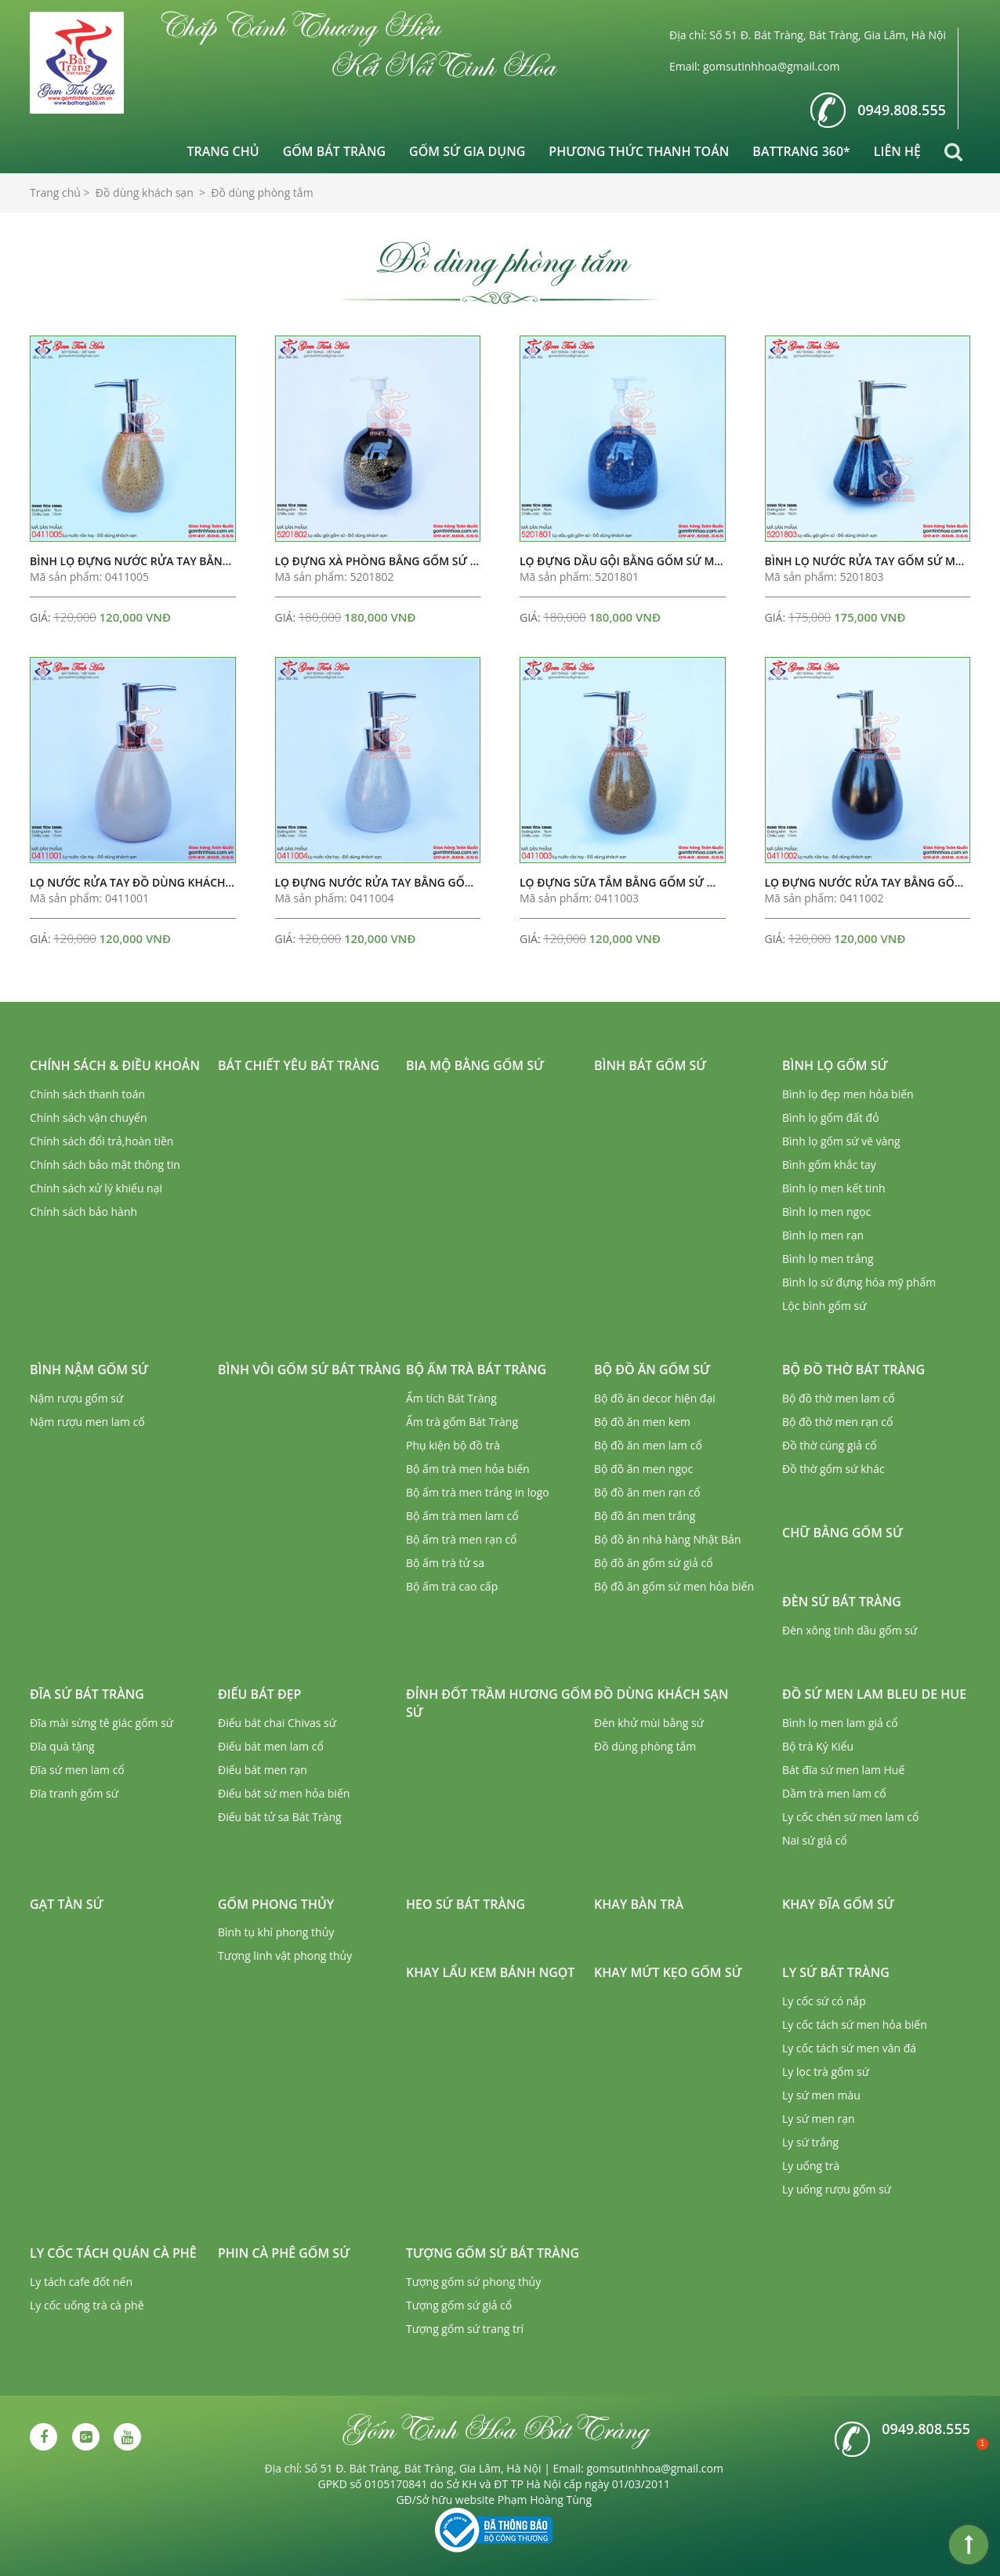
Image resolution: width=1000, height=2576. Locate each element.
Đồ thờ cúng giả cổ (829, 1445)
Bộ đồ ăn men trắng (644, 1515)
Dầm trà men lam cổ (834, 1793)
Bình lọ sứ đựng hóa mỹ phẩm (859, 1282)
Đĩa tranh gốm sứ (74, 1793)
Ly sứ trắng (810, 2142)
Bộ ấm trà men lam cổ (462, 1515)
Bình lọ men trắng (828, 1258)
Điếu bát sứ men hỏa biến (284, 1793)
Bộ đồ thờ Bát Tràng (853, 1369)
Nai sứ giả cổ (814, 1840)
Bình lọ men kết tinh (834, 1188)
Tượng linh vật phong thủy (285, 1955)
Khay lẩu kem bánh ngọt (490, 1972)
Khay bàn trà (638, 1904)
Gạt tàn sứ (66, 1904)
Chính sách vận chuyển (88, 1117)
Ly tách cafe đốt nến (81, 2281)
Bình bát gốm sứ (650, 1065)
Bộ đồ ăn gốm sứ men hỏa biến (674, 1586)
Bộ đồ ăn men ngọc (643, 1468)
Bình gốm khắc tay (829, 1164)
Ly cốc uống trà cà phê (87, 2305)
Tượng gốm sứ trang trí (465, 2328)
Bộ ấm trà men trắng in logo (477, 1492)
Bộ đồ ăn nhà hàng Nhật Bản (667, 1539)
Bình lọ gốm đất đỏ (830, 1117)
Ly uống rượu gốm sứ (836, 2189)
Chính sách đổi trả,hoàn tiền (101, 1141)
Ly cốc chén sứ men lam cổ (850, 1816)
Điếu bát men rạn (262, 1769)
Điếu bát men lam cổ (271, 1746)
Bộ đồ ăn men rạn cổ (647, 1492)
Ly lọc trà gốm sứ (825, 2071)
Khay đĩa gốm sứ (838, 1904)
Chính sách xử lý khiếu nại (96, 1188)
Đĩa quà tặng (62, 1746)
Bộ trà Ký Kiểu (817, 1746)
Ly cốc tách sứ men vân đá (849, 2048)
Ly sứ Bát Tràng (835, 1972)
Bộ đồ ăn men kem (642, 1421)
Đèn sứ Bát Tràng (841, 1601)
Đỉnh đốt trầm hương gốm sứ (499, 1703)
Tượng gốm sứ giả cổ (459, 2305)
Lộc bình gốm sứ (824, 1305)
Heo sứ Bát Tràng (465, 1904)
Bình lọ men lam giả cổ (840, 1722)
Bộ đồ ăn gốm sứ (652, 1369)
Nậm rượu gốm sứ (76, 1398)
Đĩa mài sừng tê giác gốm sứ (101, 1722)
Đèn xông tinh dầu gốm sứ (849, 1630)
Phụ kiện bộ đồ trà (453, 1445)
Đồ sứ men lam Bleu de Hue (874, 1694)
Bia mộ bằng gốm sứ (475, 1065)
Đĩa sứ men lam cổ (77, 1769)
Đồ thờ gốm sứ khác (833, 1468)
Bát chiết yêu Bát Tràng (298, 1065)
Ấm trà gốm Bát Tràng (462, 1421)
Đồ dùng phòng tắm (645, 1746)
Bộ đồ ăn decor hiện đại (655, 1398)
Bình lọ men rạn (823, 1235)
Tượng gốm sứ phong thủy (473, 2281)
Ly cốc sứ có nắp (824, 2001)
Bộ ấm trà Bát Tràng (476, 1369)
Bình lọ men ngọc (826, 1211)
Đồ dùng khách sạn (661, 1694)
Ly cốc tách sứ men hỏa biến (854, 2024)
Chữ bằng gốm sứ (842, 1532)
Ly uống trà (810, 2165)
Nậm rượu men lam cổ (87, 1421)
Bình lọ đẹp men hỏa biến (848, 1094)
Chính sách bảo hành (83, 1211)
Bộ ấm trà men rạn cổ (461, 1539)
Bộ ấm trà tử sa (445, 1562)
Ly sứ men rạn (818, 2118)
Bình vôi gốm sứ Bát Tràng (309, 1369)
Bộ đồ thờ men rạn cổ (837, 1421)
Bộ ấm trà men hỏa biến (468, 1468)
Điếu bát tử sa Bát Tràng (280, 1816)
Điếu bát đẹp (259, 1694)
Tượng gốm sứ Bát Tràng (492, 2253)
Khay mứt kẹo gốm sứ (668, 1972)
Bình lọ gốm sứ (835, 1065)
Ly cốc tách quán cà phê (113, 2253)
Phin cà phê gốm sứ (284, 2253)
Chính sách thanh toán (87, 1094)
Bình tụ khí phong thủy (276, 1932)
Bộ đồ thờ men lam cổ (838, 1398)
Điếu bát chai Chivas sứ (277, 1722)
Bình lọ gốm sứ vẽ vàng (841, 1141)
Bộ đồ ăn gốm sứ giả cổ (653, 1562)
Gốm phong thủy (276, 1904)
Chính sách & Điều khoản (115, 1065)
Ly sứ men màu (821, 2095)
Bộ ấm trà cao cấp (452, 1586)
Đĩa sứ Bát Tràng (87, 1694)
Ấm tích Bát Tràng (451, 1398)
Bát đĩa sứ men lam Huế (843, 1769)
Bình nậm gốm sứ (89, 1369)
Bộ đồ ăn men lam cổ (648, 1445)
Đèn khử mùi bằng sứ (649, 1722)
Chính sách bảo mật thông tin (105, 1164)
